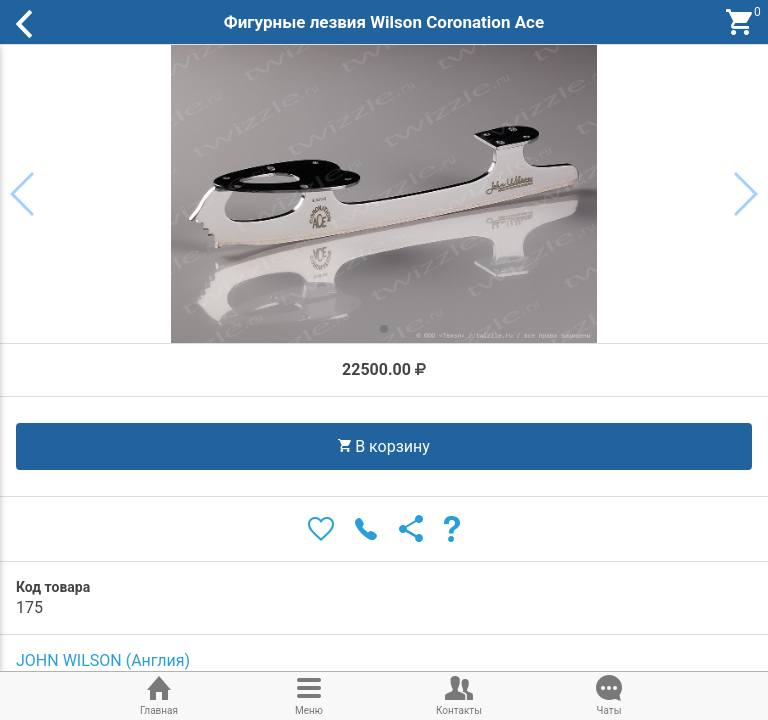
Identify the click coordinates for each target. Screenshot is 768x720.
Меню (309, 694)
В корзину (384, 446)
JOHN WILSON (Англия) (103, 660)
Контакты (459, 694)
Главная (159, 694)
